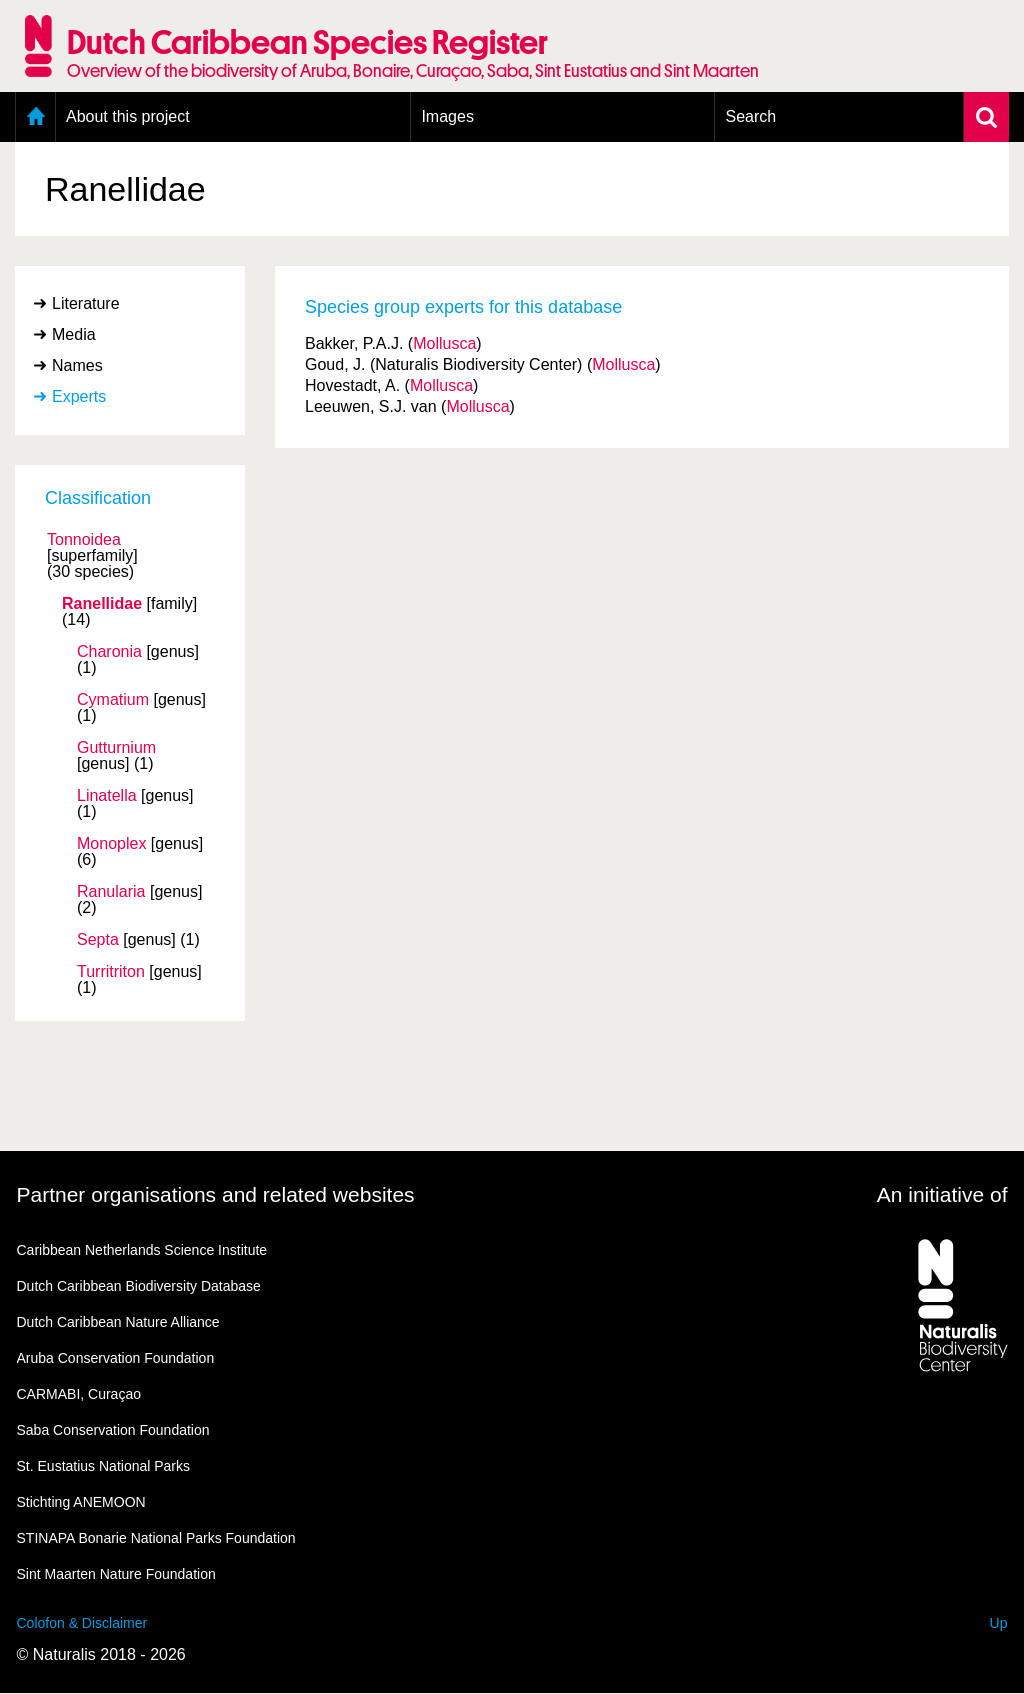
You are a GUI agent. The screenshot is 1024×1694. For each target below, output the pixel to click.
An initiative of (942, 1194)
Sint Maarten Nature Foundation (116, 1574)
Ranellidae (102, 604)
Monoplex (111, 844)
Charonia (109, 652)
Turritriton (111, 972)
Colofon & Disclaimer (82, 1623)
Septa (98, 940)
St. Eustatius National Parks (104, 1466)
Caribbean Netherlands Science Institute (142, 1250)
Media (74, 334)
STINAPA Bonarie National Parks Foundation (156, 1538)
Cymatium (113, 700)
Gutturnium (116, 748)
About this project (128, 116)
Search (750, 116)
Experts (79, 396)
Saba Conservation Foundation (113, 1430)
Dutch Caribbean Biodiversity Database (139, 1286)
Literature (86, 303)
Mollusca (444, 343)
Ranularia (111, 892)
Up (999, 1623)
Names (77, 365)
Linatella (107, 796)
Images (447, 116)
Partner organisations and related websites (216, 1194)
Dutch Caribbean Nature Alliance (118, 1322)
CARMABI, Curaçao (79, 1394)
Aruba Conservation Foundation (116, 1358)
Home (35, 117)
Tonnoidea (84, 540)
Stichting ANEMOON (81, 1502)
